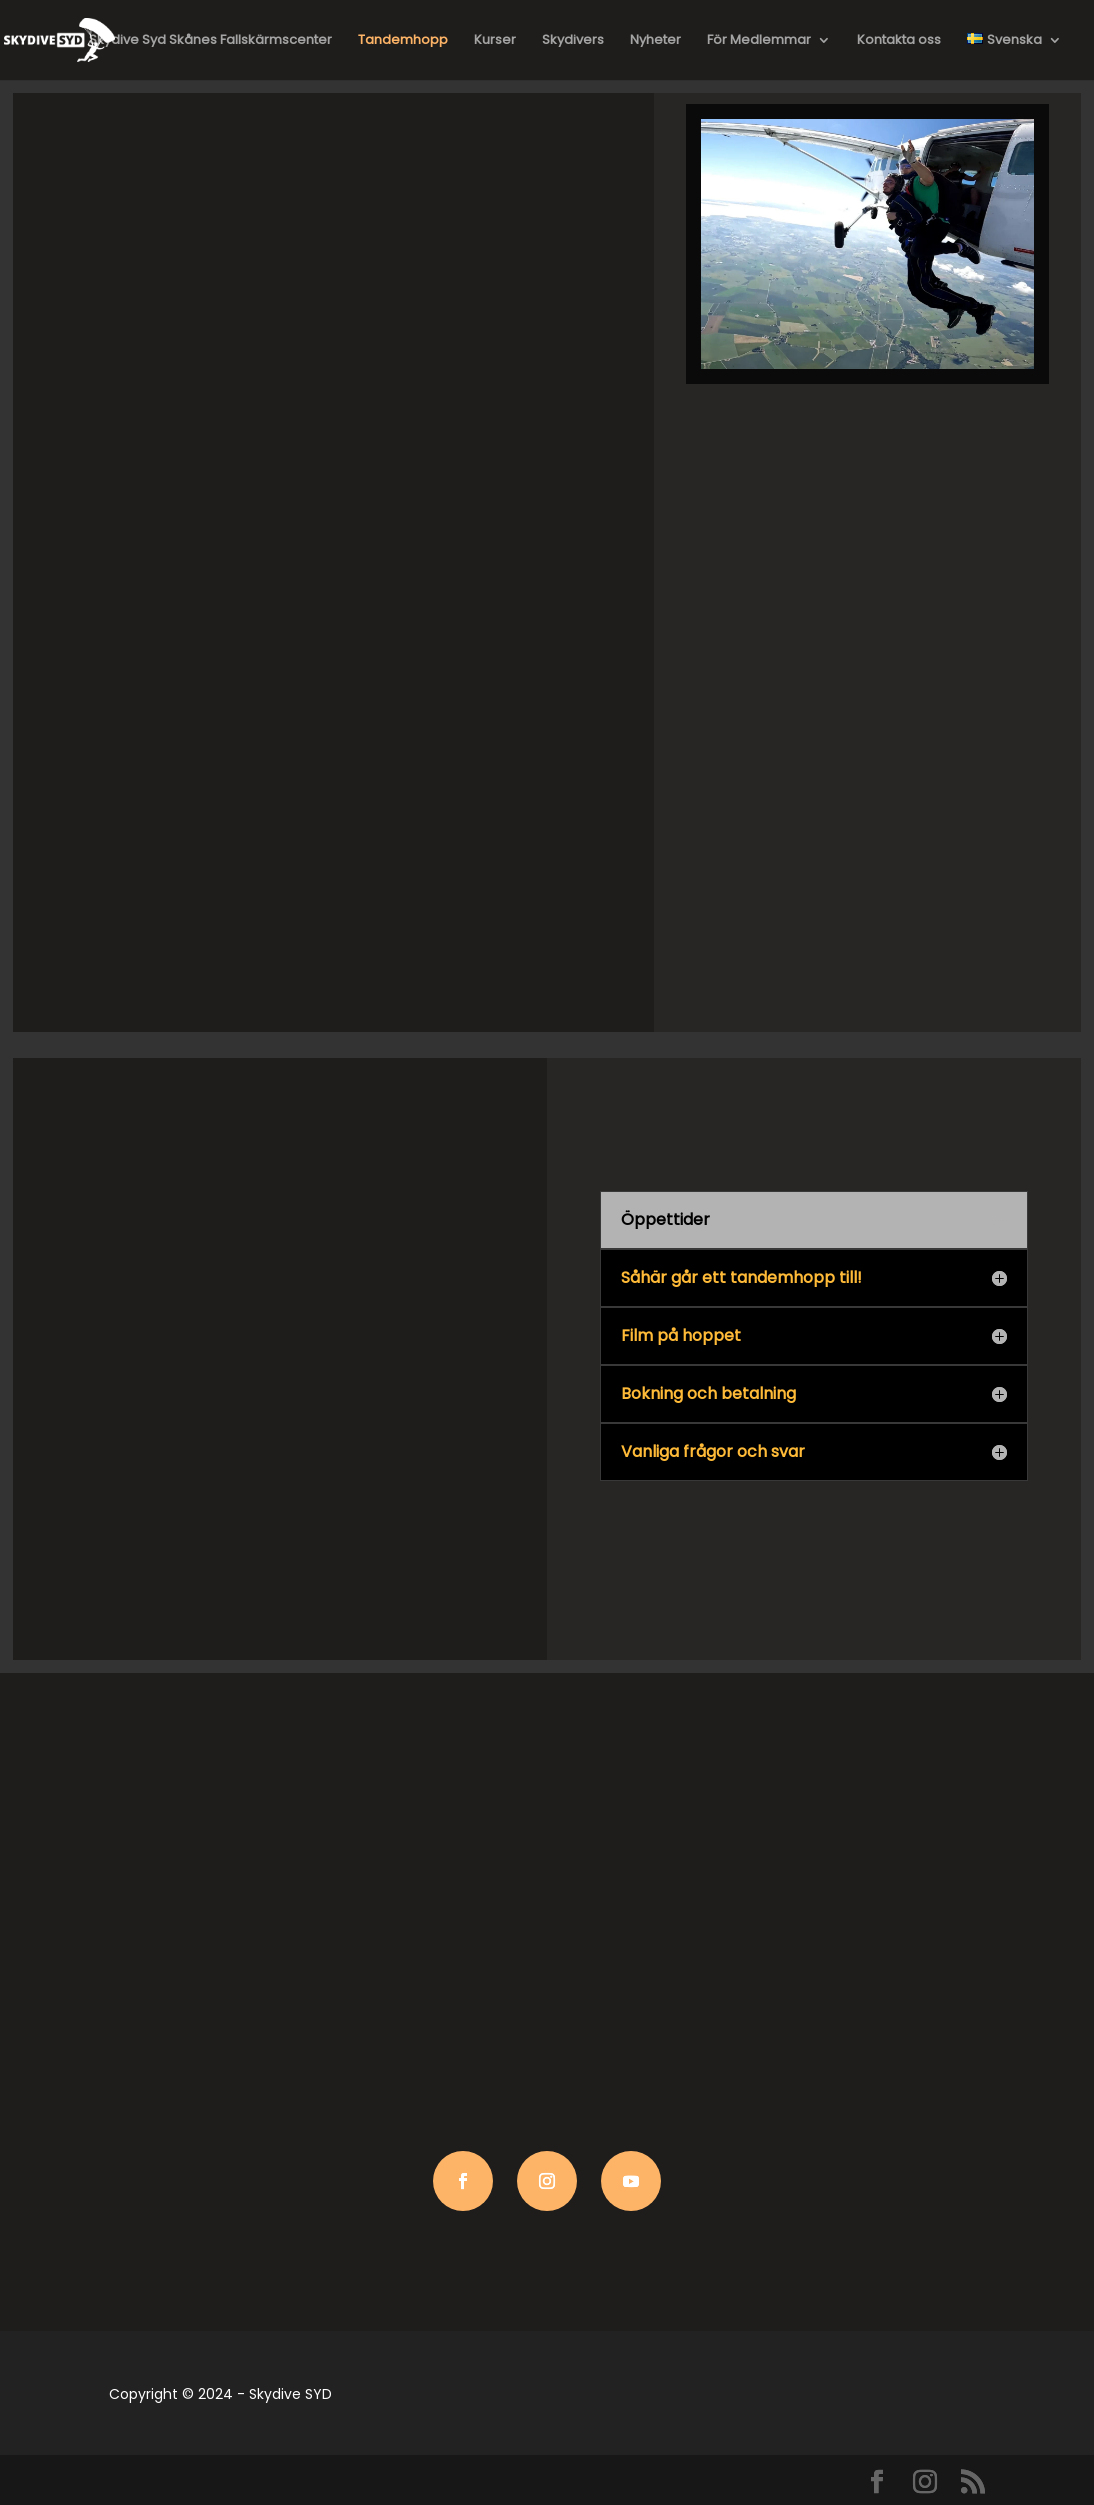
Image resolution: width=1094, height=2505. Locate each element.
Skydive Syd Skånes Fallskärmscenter (210, 41)
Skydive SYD (290, 2394)
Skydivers (573, 41)
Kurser (495, 41)
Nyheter (655, 41)
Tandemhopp (403, 41)
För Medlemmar (759, 41)
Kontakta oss (899, 41)
